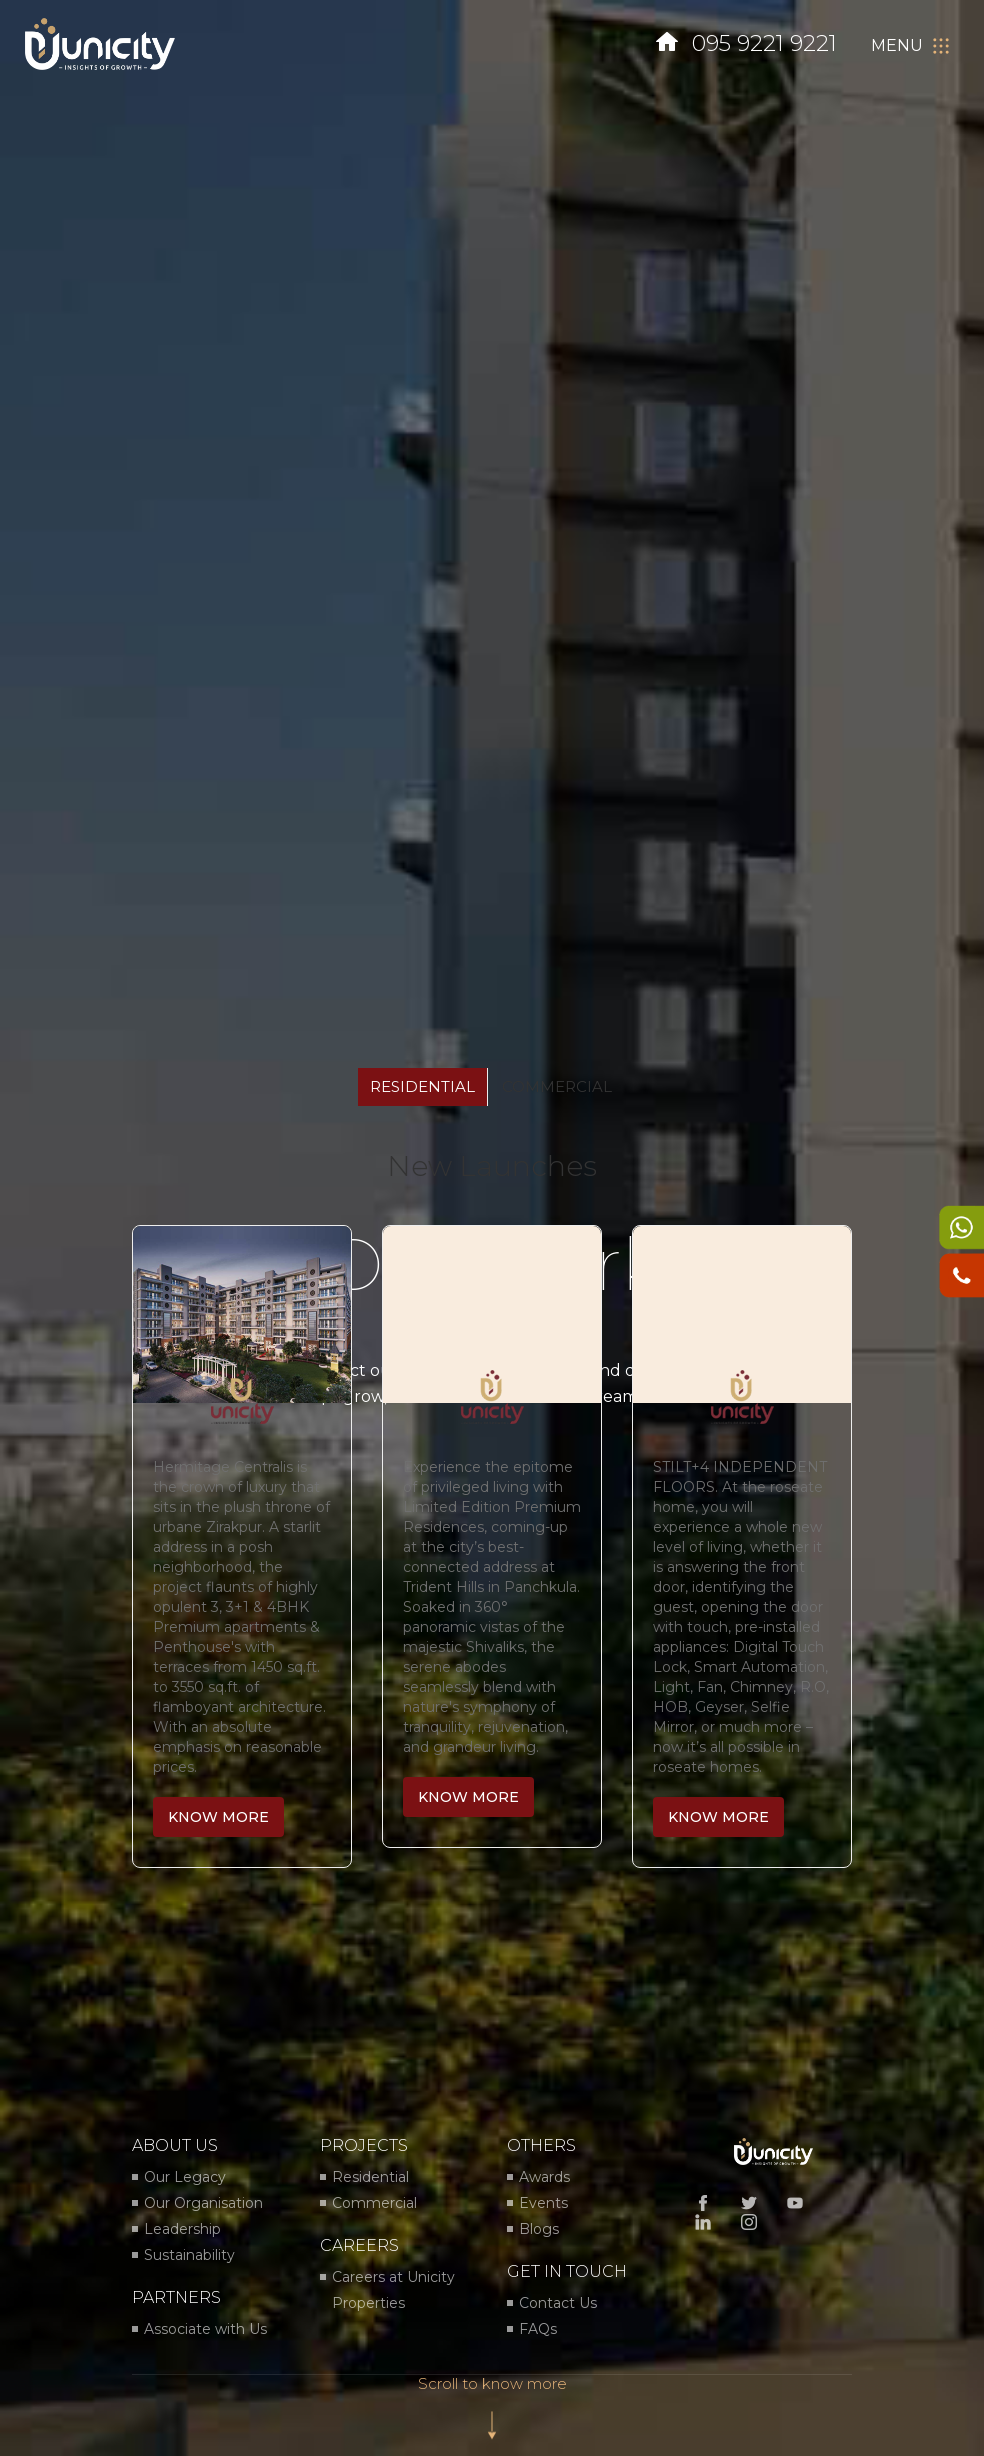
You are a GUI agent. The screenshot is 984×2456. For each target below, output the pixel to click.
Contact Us (558, 2303)
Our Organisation (203, 2203)
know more (218, 1817)
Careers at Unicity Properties (393, 2290)
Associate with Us (205, 2329)
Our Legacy (185, 2177)
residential (422, 1086)
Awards (544, 2177)
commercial (557, 1086)
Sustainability (189, 2255)
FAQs (538, 2329)
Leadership (182, 2229)
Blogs (539, 2229)
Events (543, 2203)
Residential (370, 2177)
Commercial (374, 2203)
